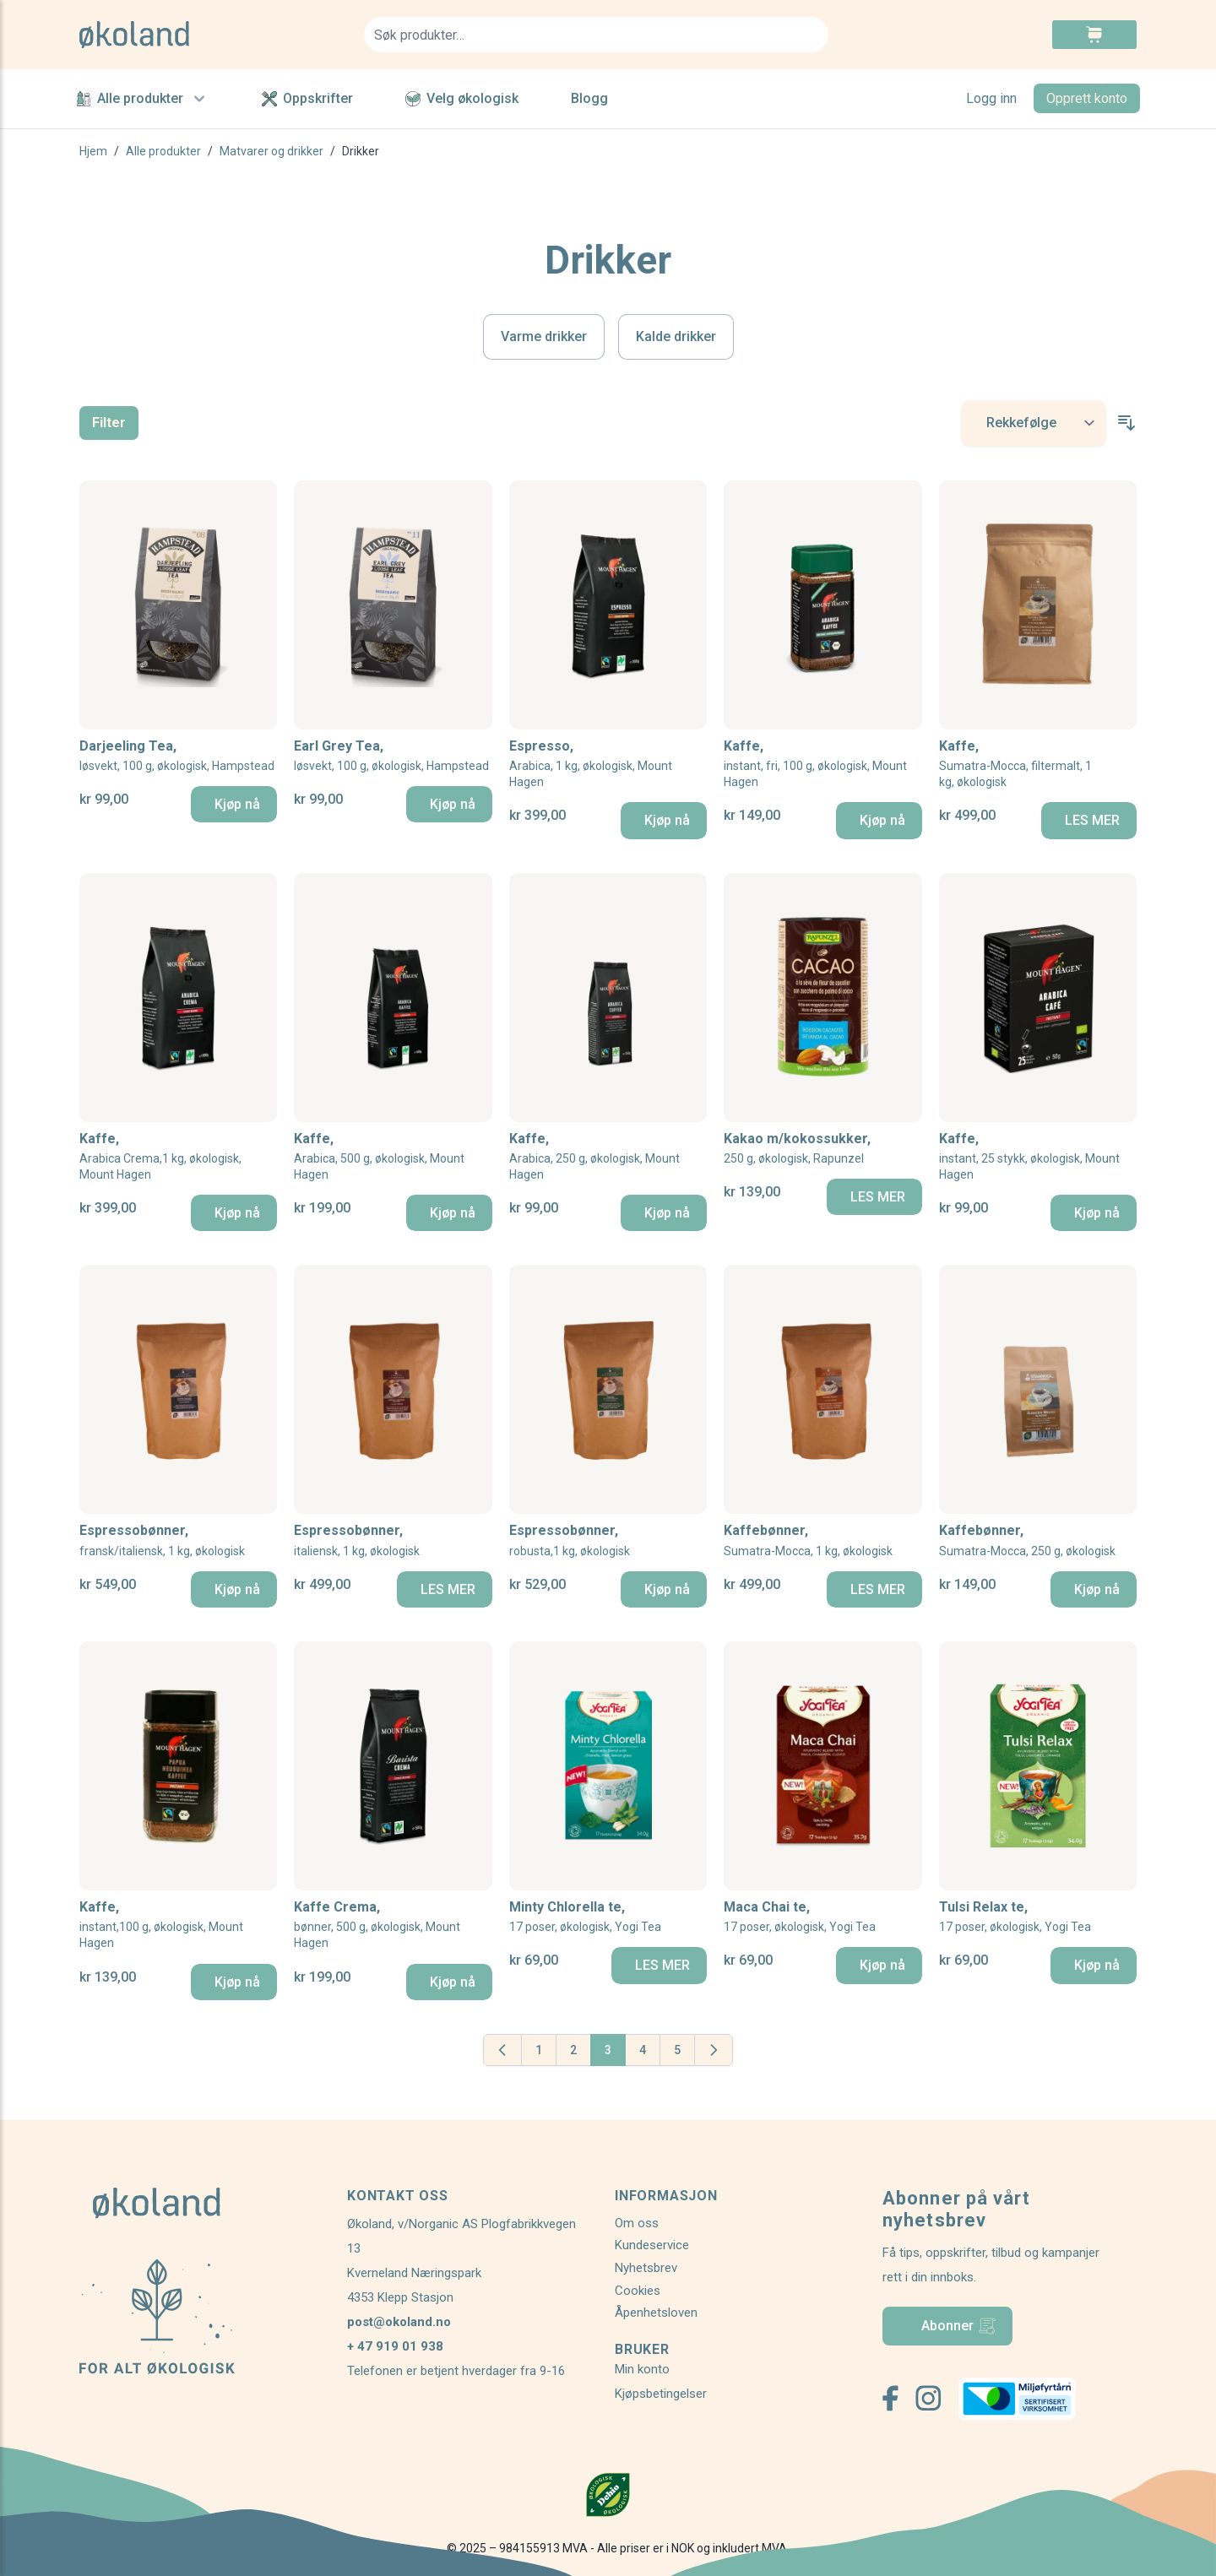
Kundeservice (652, 2245)
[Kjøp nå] (234, 804)
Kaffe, (822, 764)
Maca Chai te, (800, 1917)
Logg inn (991, 98)
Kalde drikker (676, 336)
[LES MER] (1089, 820)
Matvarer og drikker (271, 151)
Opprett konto (1086, 98)
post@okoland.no (399, 2321)
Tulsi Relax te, (1015, 1917)
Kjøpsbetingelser (661, 2393)
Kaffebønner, (808, 1540)
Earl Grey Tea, (391, 756)
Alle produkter (142, 99)
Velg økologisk (461, 98)
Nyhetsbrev (646, 2267)
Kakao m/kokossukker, (797, 1149)
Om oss (637, 2223)
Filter (109, 423)
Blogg (589, 98)
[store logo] (211, 34)
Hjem (93, 151)
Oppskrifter (307, 98)
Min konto (642, 2369)
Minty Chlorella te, (585, 1917)
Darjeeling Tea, (176, 756)
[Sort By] (1033, 423)
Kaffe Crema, (392, 1925)
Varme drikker (544, 336)
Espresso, (608, 764)
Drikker (360, 151)
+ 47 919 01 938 (395, 2346)
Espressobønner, (162, 1540)
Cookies (637, 2290)
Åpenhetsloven (656, 2312)
